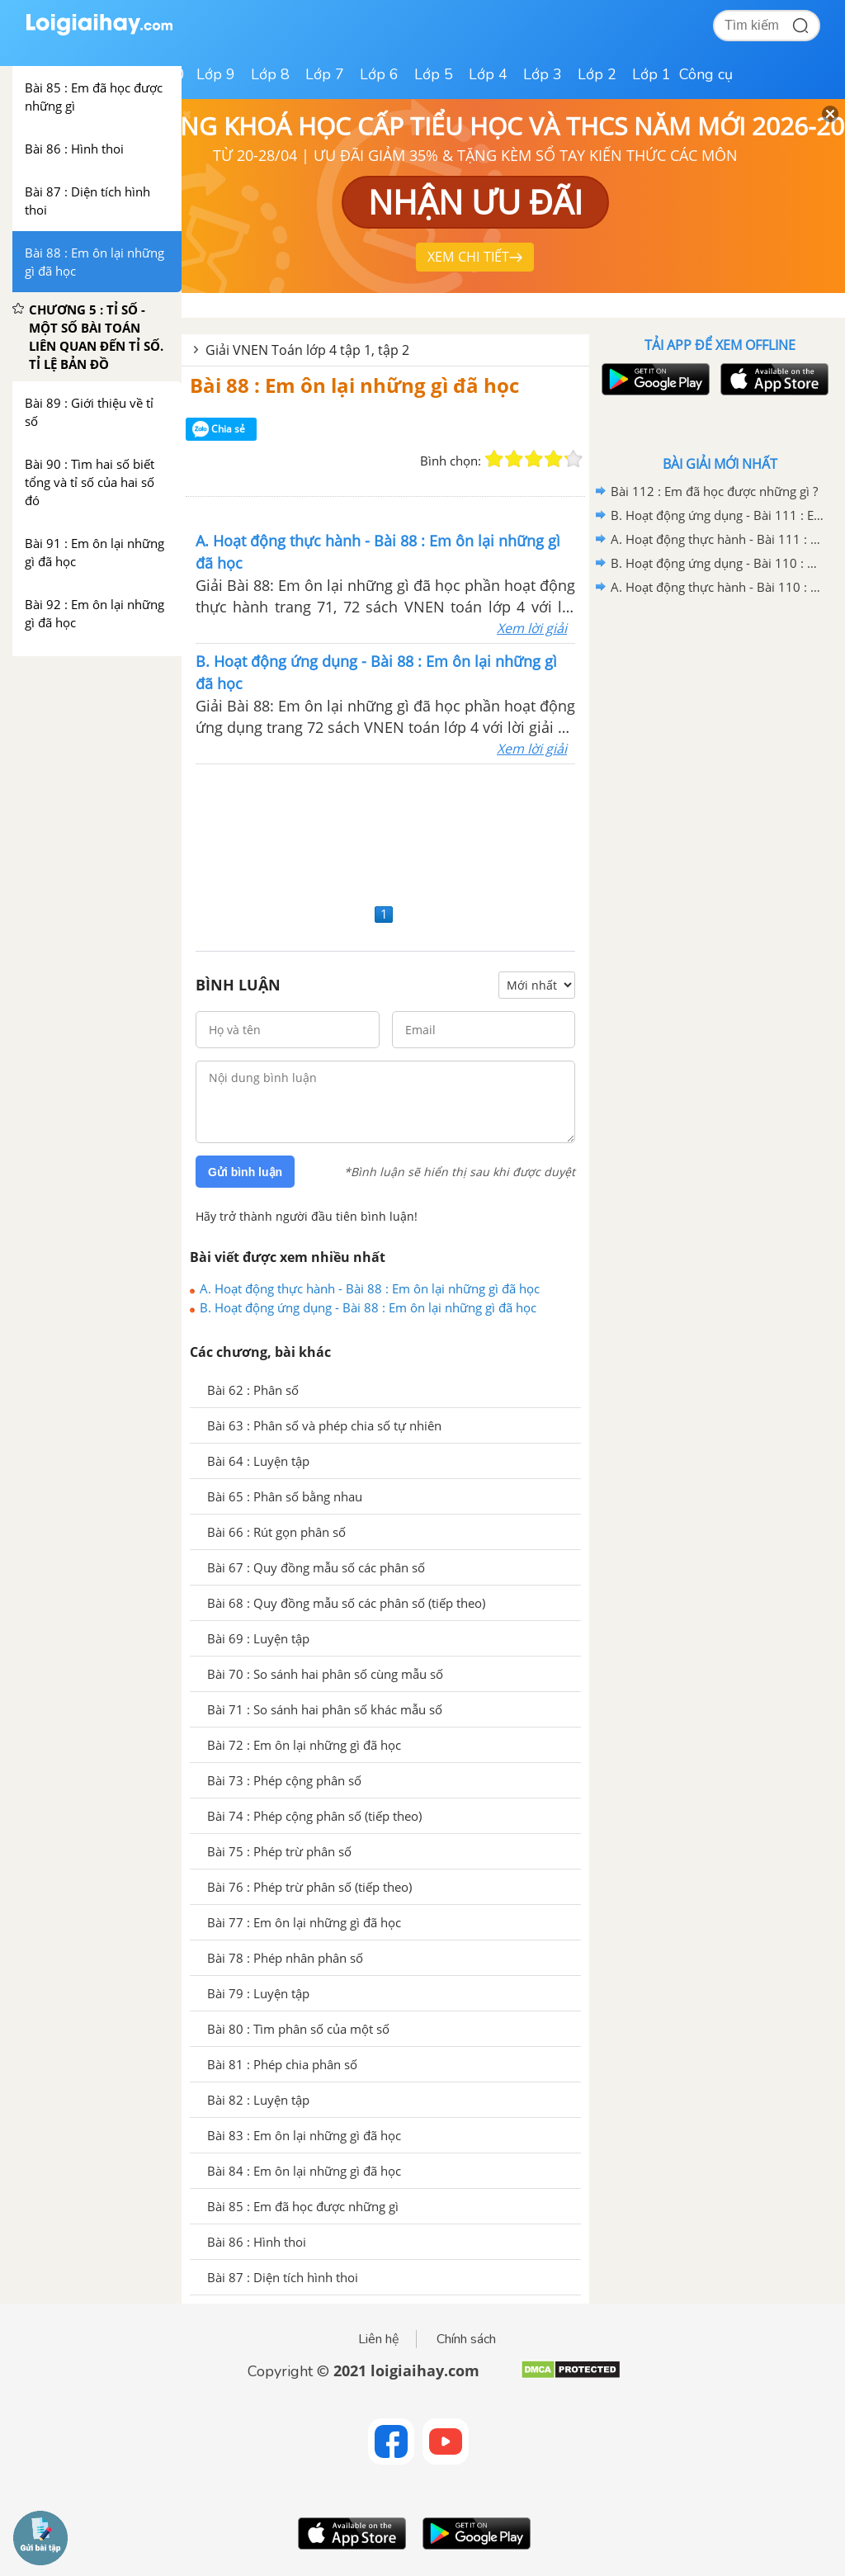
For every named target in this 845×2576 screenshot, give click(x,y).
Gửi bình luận (245, 1172)
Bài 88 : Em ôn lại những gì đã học (354, 385)
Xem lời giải (532, 628)
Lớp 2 (597, 74)
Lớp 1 (651, 74)
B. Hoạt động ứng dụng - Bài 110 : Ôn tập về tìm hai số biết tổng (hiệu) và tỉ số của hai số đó (717, 563)
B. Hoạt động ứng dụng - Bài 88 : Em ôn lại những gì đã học (368, 1307)
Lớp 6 (379, 74)
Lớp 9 (215, 74)
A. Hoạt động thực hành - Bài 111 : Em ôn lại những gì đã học (717, 539)
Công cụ (706, 74)
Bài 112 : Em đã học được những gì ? (714, 491)
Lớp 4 (488, 74)
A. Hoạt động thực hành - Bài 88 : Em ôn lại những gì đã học (370, 1288)
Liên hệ (378, 2339)
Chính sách (466, 2339)
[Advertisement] (385, 831)
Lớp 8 (270, 74)
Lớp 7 (324, 74)
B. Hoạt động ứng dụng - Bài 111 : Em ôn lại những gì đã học (717, 515)
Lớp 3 (542, 74)
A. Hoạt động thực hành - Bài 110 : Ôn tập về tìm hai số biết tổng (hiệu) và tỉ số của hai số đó (717, 587)
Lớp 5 (433, 74)
